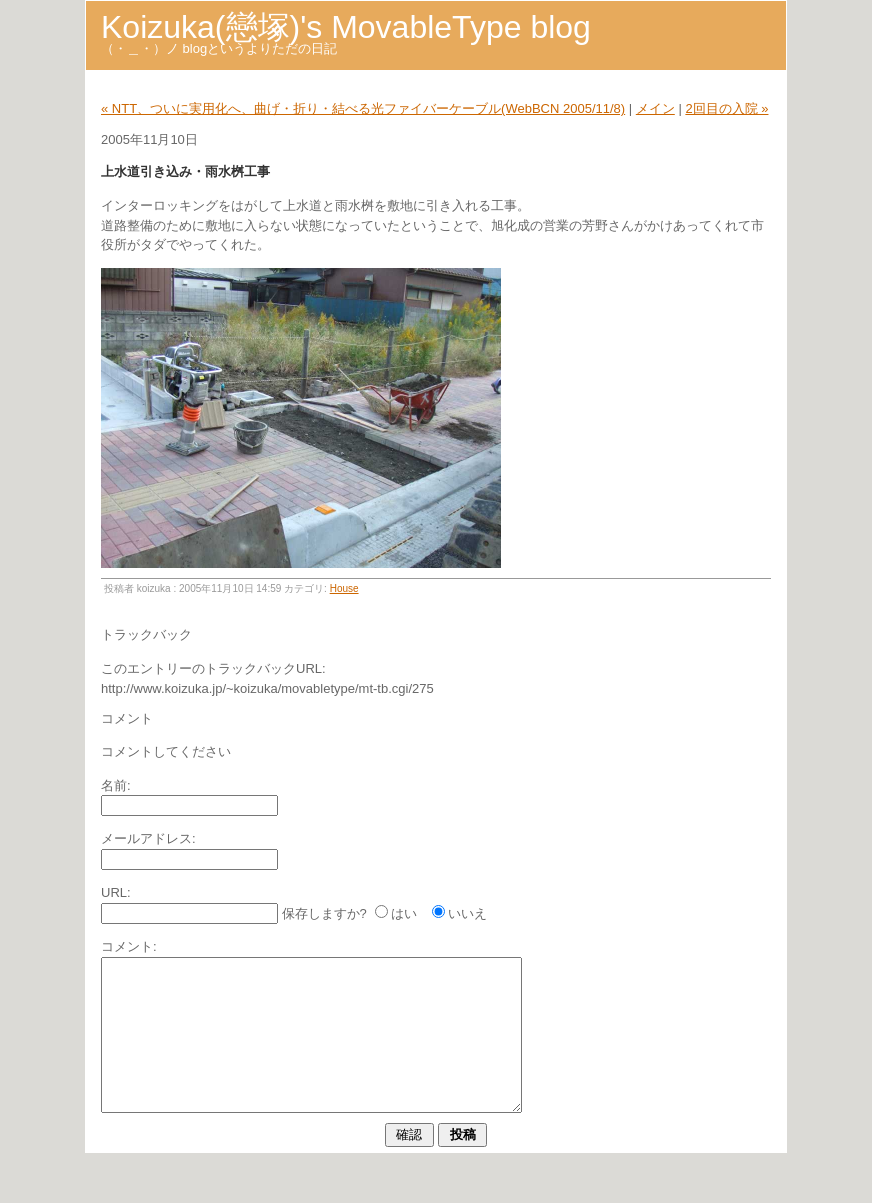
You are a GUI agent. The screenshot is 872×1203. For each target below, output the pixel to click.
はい (404, 913)
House (344, 588)
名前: (116, 785)
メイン (655, 108)
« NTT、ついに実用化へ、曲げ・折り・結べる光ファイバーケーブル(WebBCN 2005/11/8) (363, 108)
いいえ (467, 913)
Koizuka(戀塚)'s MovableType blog (346, 27)
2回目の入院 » (726, 108)
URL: (116, 892)
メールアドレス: (148, 838)
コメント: (129, 946)
